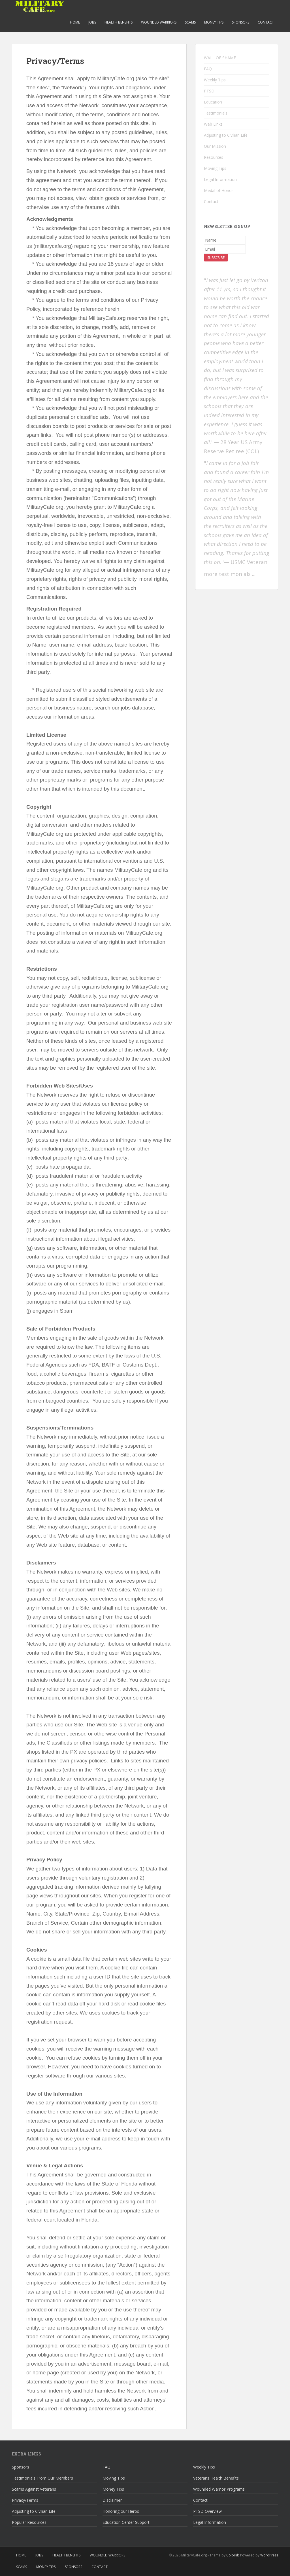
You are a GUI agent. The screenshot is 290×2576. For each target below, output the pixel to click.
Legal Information (220, 179)
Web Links (213, 124)
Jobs (92, 22)
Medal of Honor (218, 190)
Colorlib (232, 2555)
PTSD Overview (207, 2511)
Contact (266, 22)
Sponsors (240, 22)
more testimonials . (228, 573)
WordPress (269, 2555)
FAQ (208, 68)
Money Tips (213, 22)
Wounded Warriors (158, 22)
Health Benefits (119, 22)
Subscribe (216, 257)
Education (213, 102)
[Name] (225, 240)
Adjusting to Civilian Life (226, 135)
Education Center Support (126, 2522)
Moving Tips (215, 168)
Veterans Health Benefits (216, 2478)
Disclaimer (112, 2500)
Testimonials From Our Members (42, 2478)
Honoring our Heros (121, 2511)
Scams (190, 22)
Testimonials (215, 113)
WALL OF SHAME (220, 57)
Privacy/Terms (25, 2500)
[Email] (225, 249)
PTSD (209, 91)
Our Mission (215, 146)
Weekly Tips (215, 80)
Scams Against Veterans (34, 2489)
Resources (213, 157)
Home (75, 22)
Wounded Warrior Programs (219, 2489)
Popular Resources (29, 2522)
